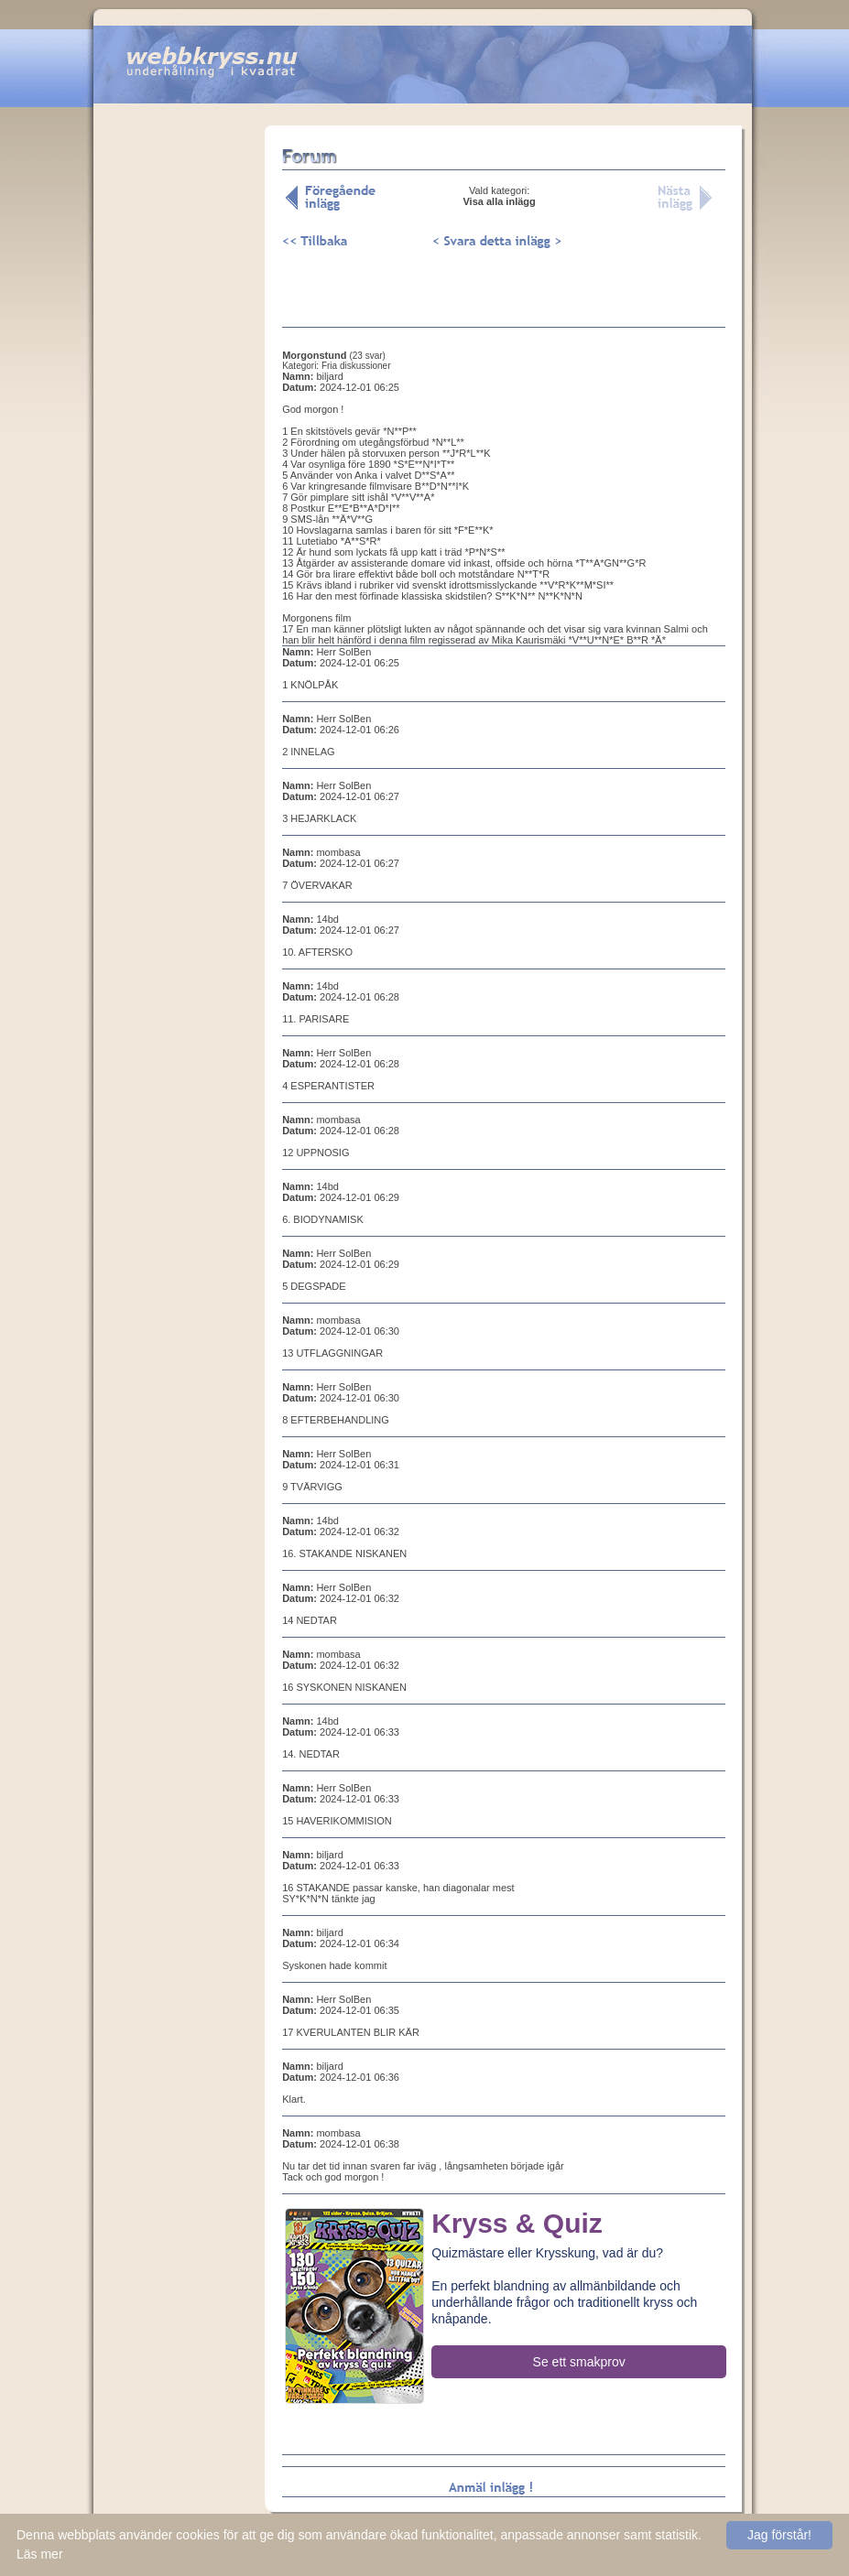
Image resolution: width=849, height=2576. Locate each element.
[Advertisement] (179, 411)
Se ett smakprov (579, 2361)
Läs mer (39, 2554)
